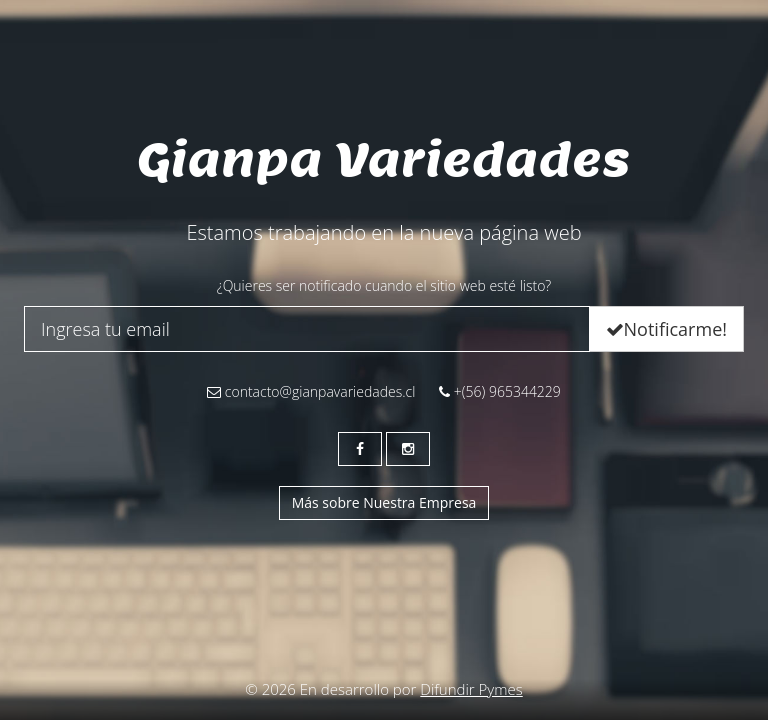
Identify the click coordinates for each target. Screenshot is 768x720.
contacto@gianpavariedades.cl (311, 391)
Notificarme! (666, 329)
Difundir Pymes (471, 689)
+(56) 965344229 (500, 391)
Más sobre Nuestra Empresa (384, 502)
